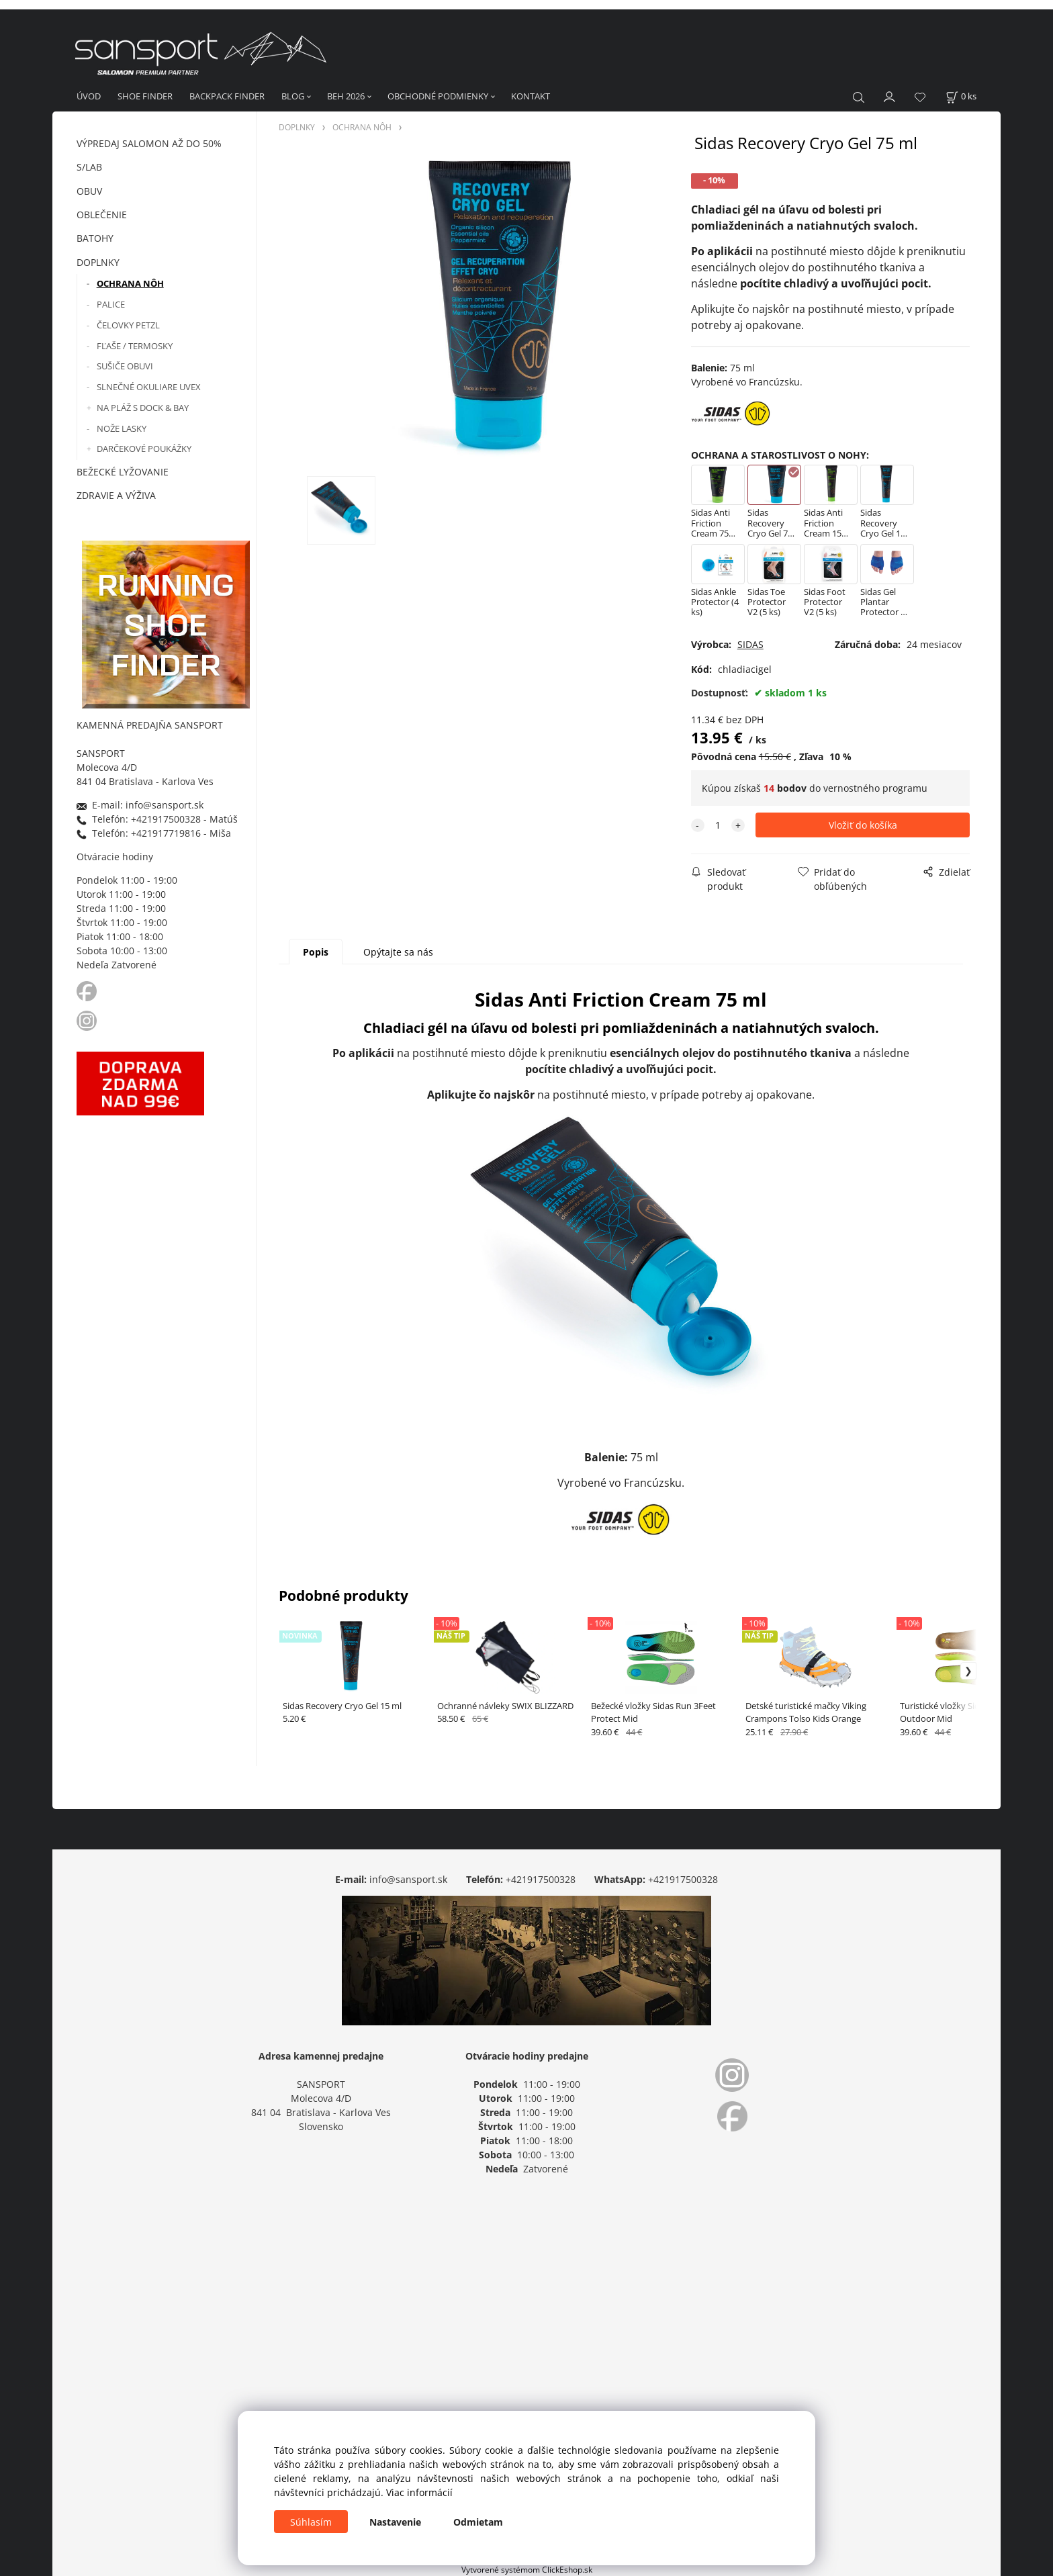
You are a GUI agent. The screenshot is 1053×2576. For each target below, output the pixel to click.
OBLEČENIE (102, 214)
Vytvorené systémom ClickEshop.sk (526, 2569)
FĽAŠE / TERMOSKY (135, 346)
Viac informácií (419, 2492)
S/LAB (89, 166)
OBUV (89, 191)
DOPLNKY (98, 262)
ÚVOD (89, 96)
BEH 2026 (346, 96)
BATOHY (95, 238)
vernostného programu (875, 788)
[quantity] (717, 825)
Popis (315, 952)
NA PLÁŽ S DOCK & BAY (143, 408)
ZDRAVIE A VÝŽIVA (116, 495)
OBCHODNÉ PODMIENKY (437, 96)
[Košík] (961, 96)
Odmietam (478, 2522)
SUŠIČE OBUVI (125, 366)
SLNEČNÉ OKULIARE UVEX (149, 387)
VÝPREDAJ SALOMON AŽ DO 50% (149, 143)
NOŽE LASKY (121, 428)
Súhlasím (311, 2522)
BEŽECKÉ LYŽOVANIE (123, 471)
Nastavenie (395, 2522)
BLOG (292, 96)
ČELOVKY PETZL (128, 325)
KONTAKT (530, 96)
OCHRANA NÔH (130, 283)
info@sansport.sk (408, 1879)
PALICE (111, 304)
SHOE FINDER (145, 96)
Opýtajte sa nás (398, 952)
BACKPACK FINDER (227, 96)
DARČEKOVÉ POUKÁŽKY (144, 449)
